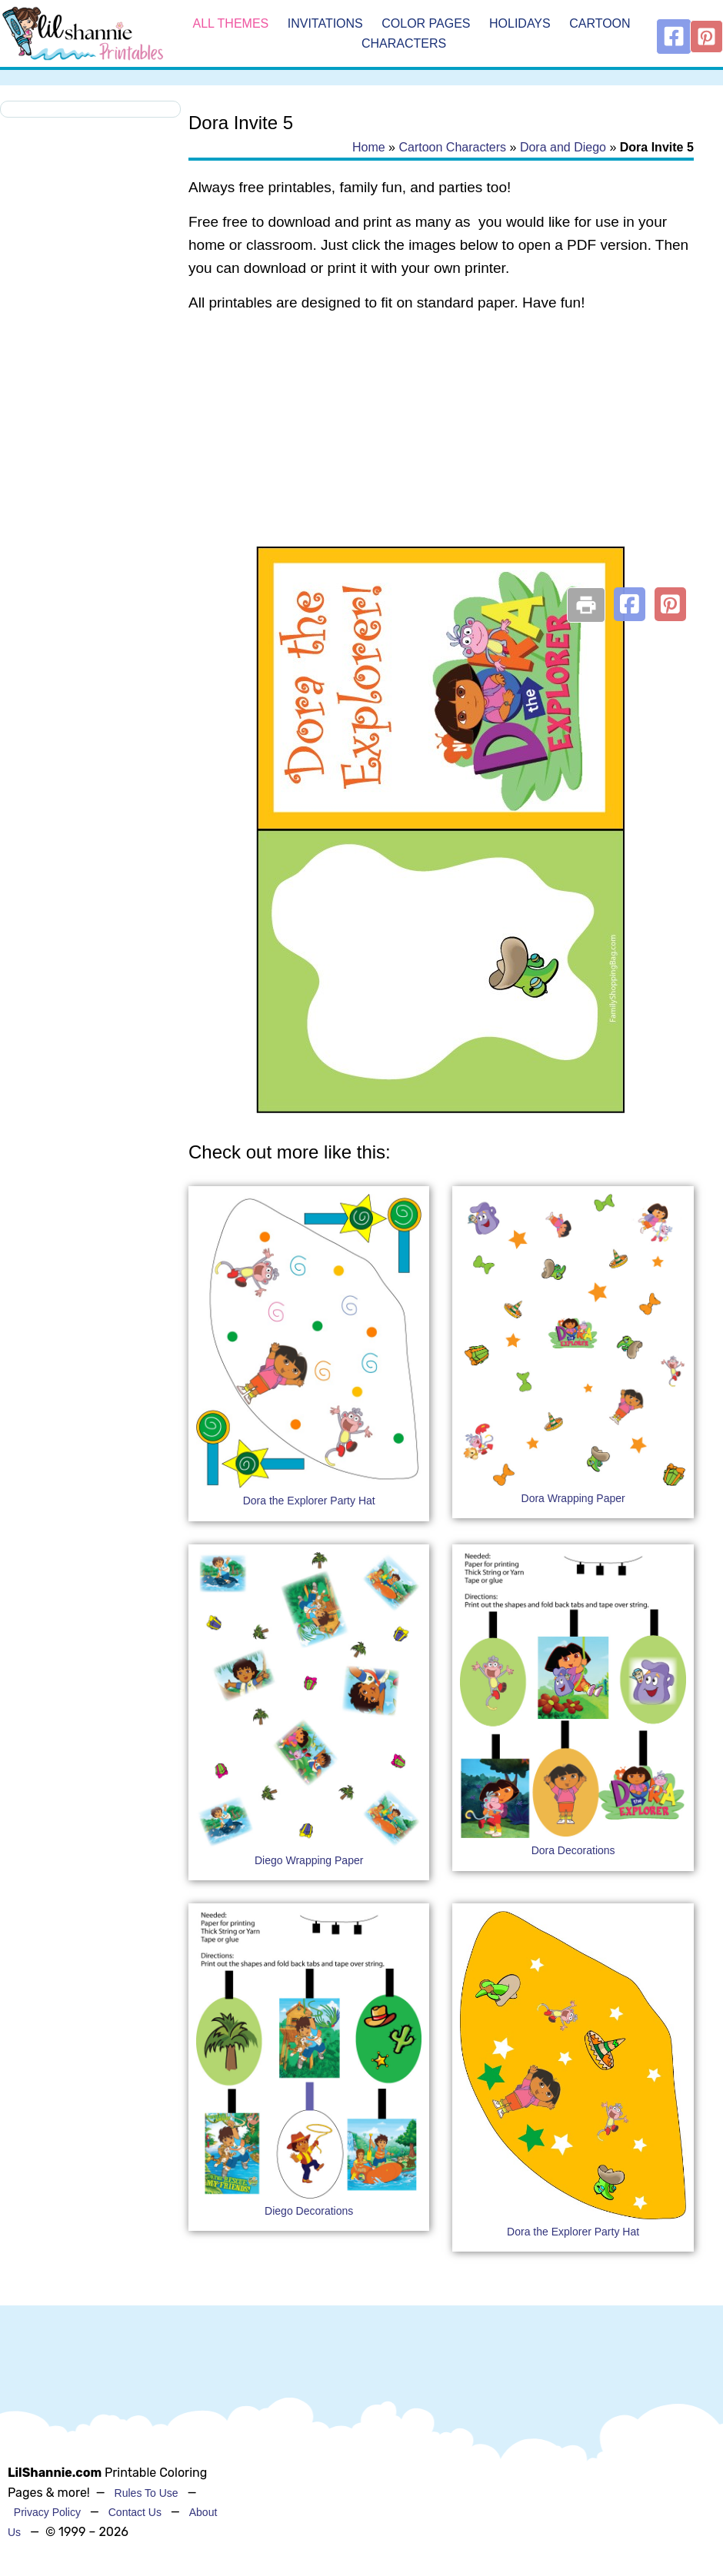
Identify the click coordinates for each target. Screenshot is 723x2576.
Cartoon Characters (452, 147)
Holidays (520, 23)
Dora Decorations (573, 1850)
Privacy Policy (47, 2512)
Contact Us (135, 2512)
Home (368, 147)
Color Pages (425, 23)
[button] (629, 604)
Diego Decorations (309, 2211)
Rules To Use (146, 2493)
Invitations (325, 23)
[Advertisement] (441, 449)
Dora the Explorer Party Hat (309, 1500)
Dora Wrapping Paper (573, 1498)
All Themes (231, 23)
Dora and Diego (563, 147)
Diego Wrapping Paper (309, 1860)
